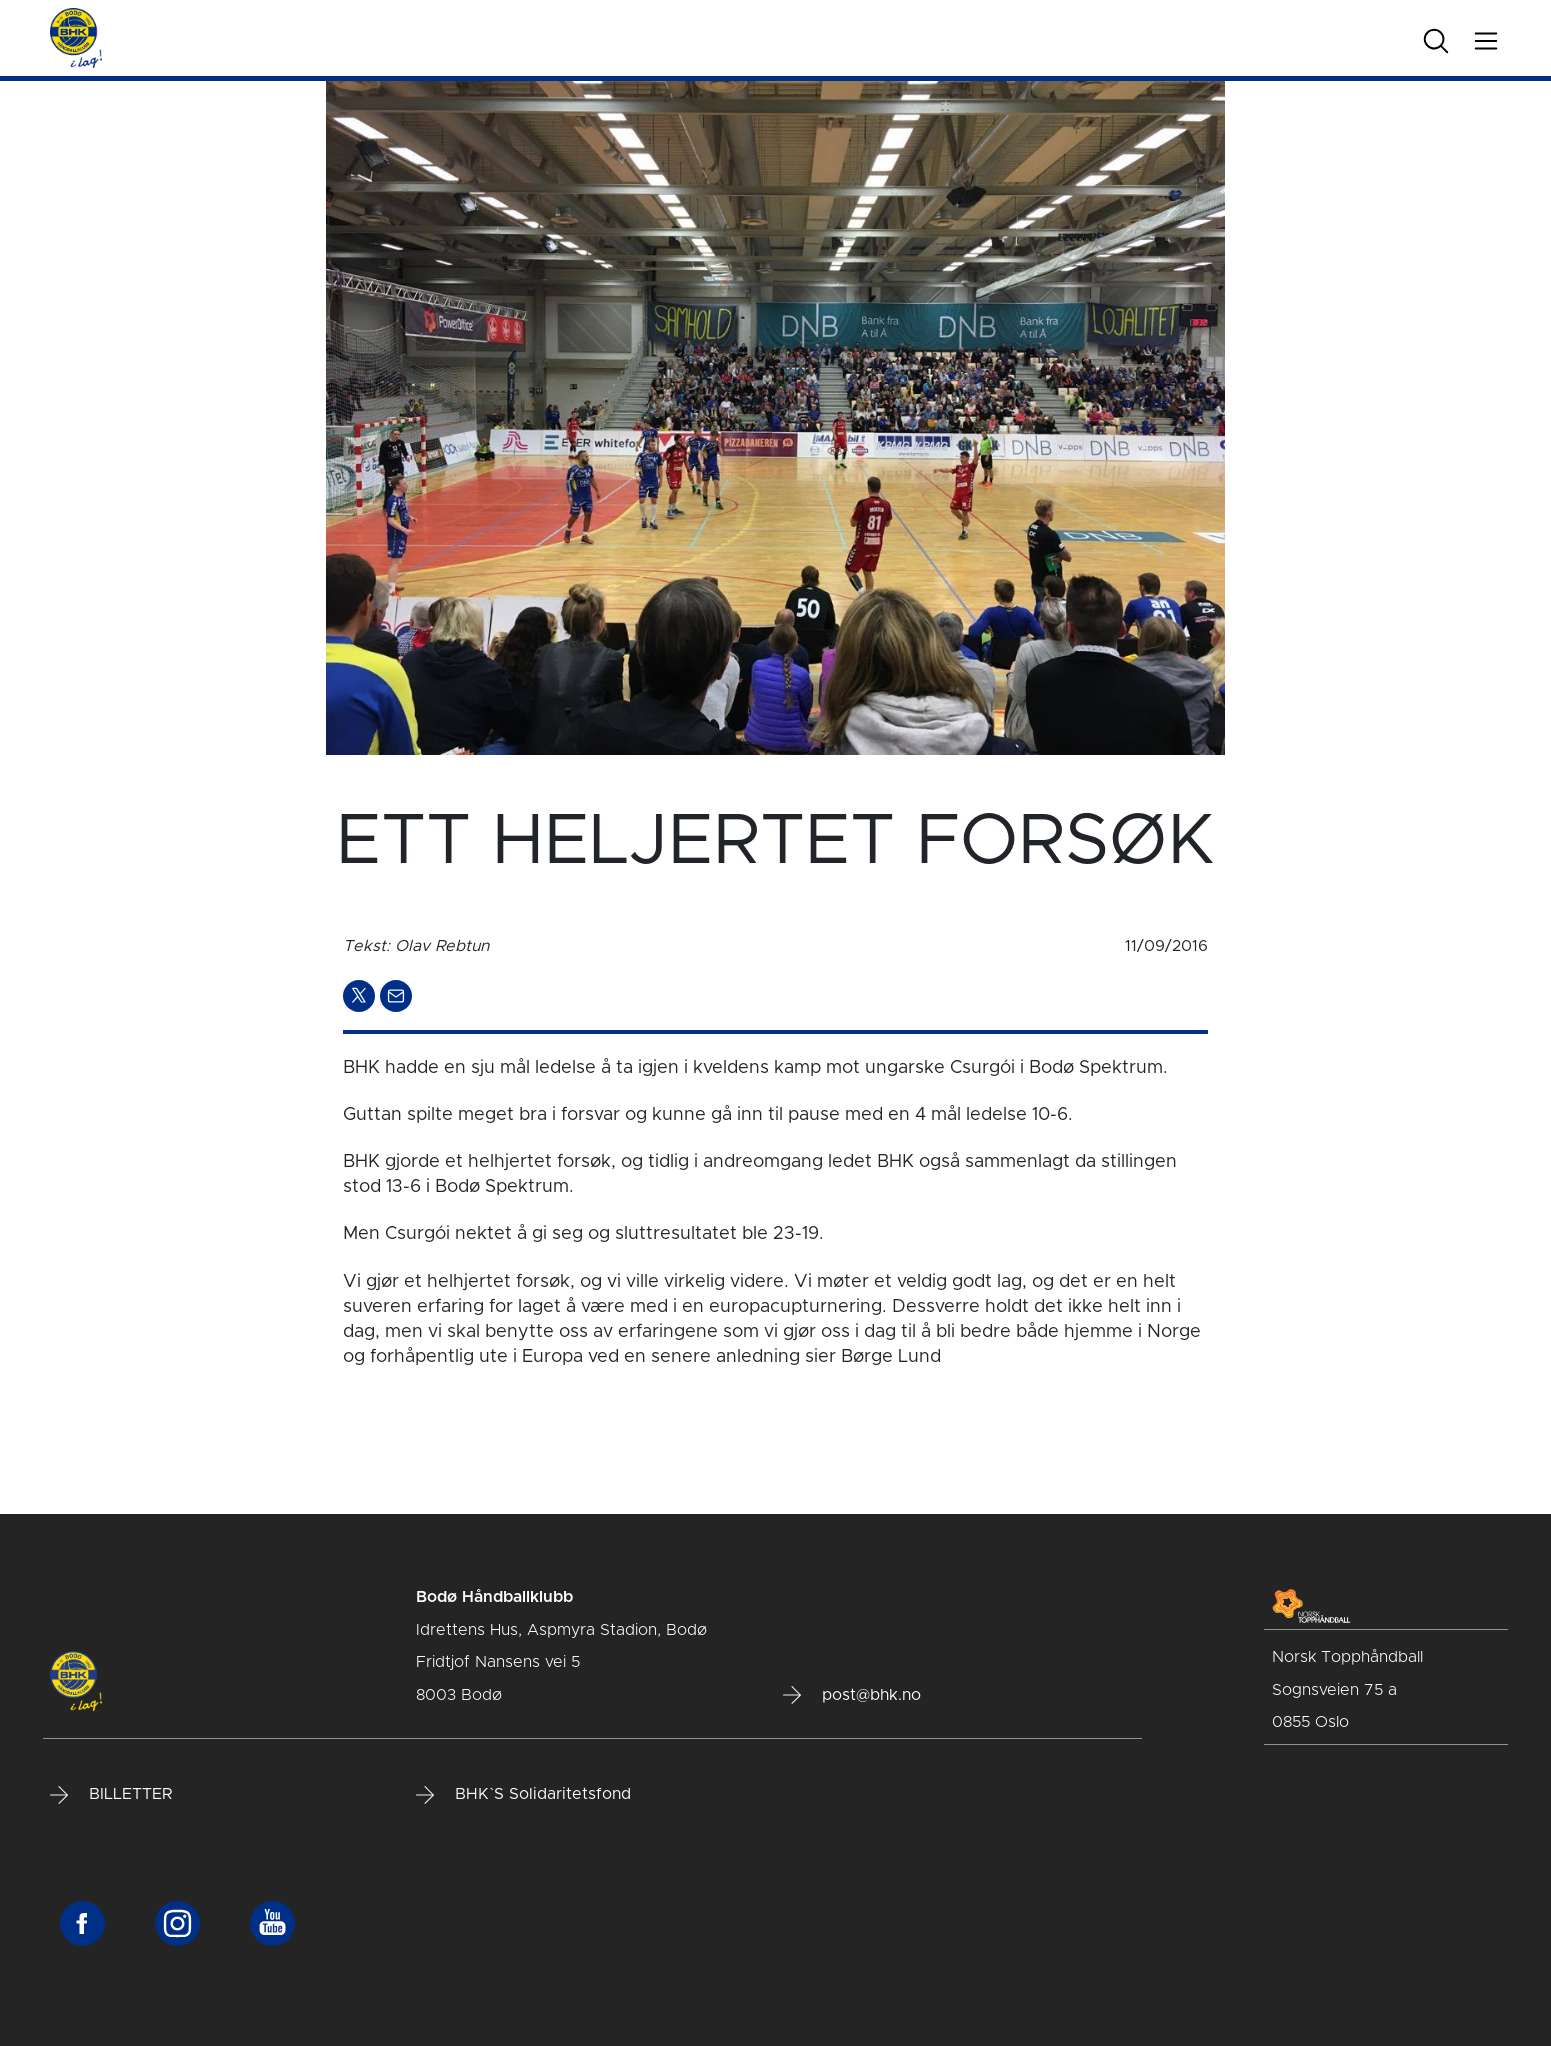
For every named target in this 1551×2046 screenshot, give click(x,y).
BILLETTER (111, 1795)
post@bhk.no (852, 1695)
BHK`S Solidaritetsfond (523, 1795)
